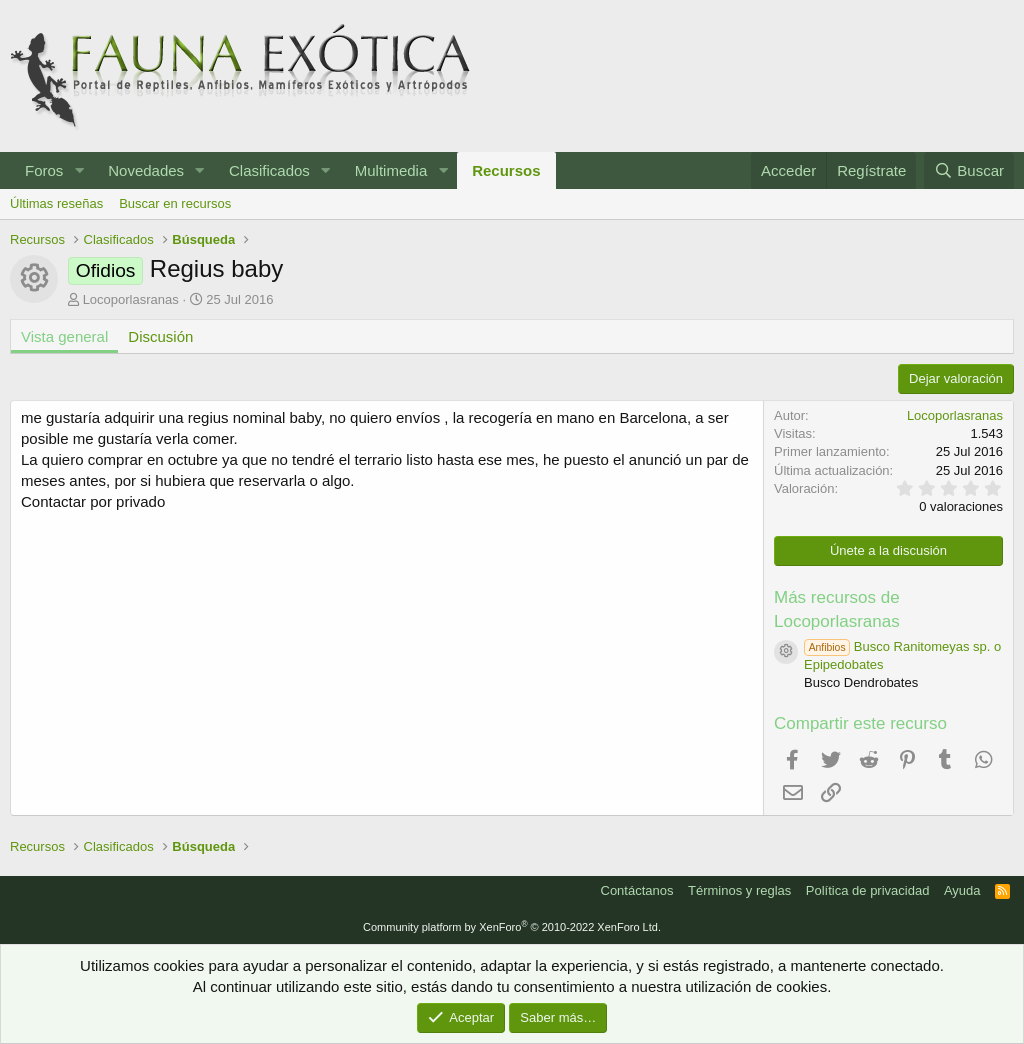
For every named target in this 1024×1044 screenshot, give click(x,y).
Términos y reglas (739, 890)
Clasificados (269, 170)
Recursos (506, 170)
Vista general (64, 336)
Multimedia (391, 170)
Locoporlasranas (131, 299)
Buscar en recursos (175, 203)
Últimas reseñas (56, 203)
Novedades (146, 170)
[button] (79, 170)
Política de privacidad (868, 890)
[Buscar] (969, 170)
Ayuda (962, 890)
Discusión (160, 336)
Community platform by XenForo (512, 927)
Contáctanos (637, 890)
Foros (44, 170)
